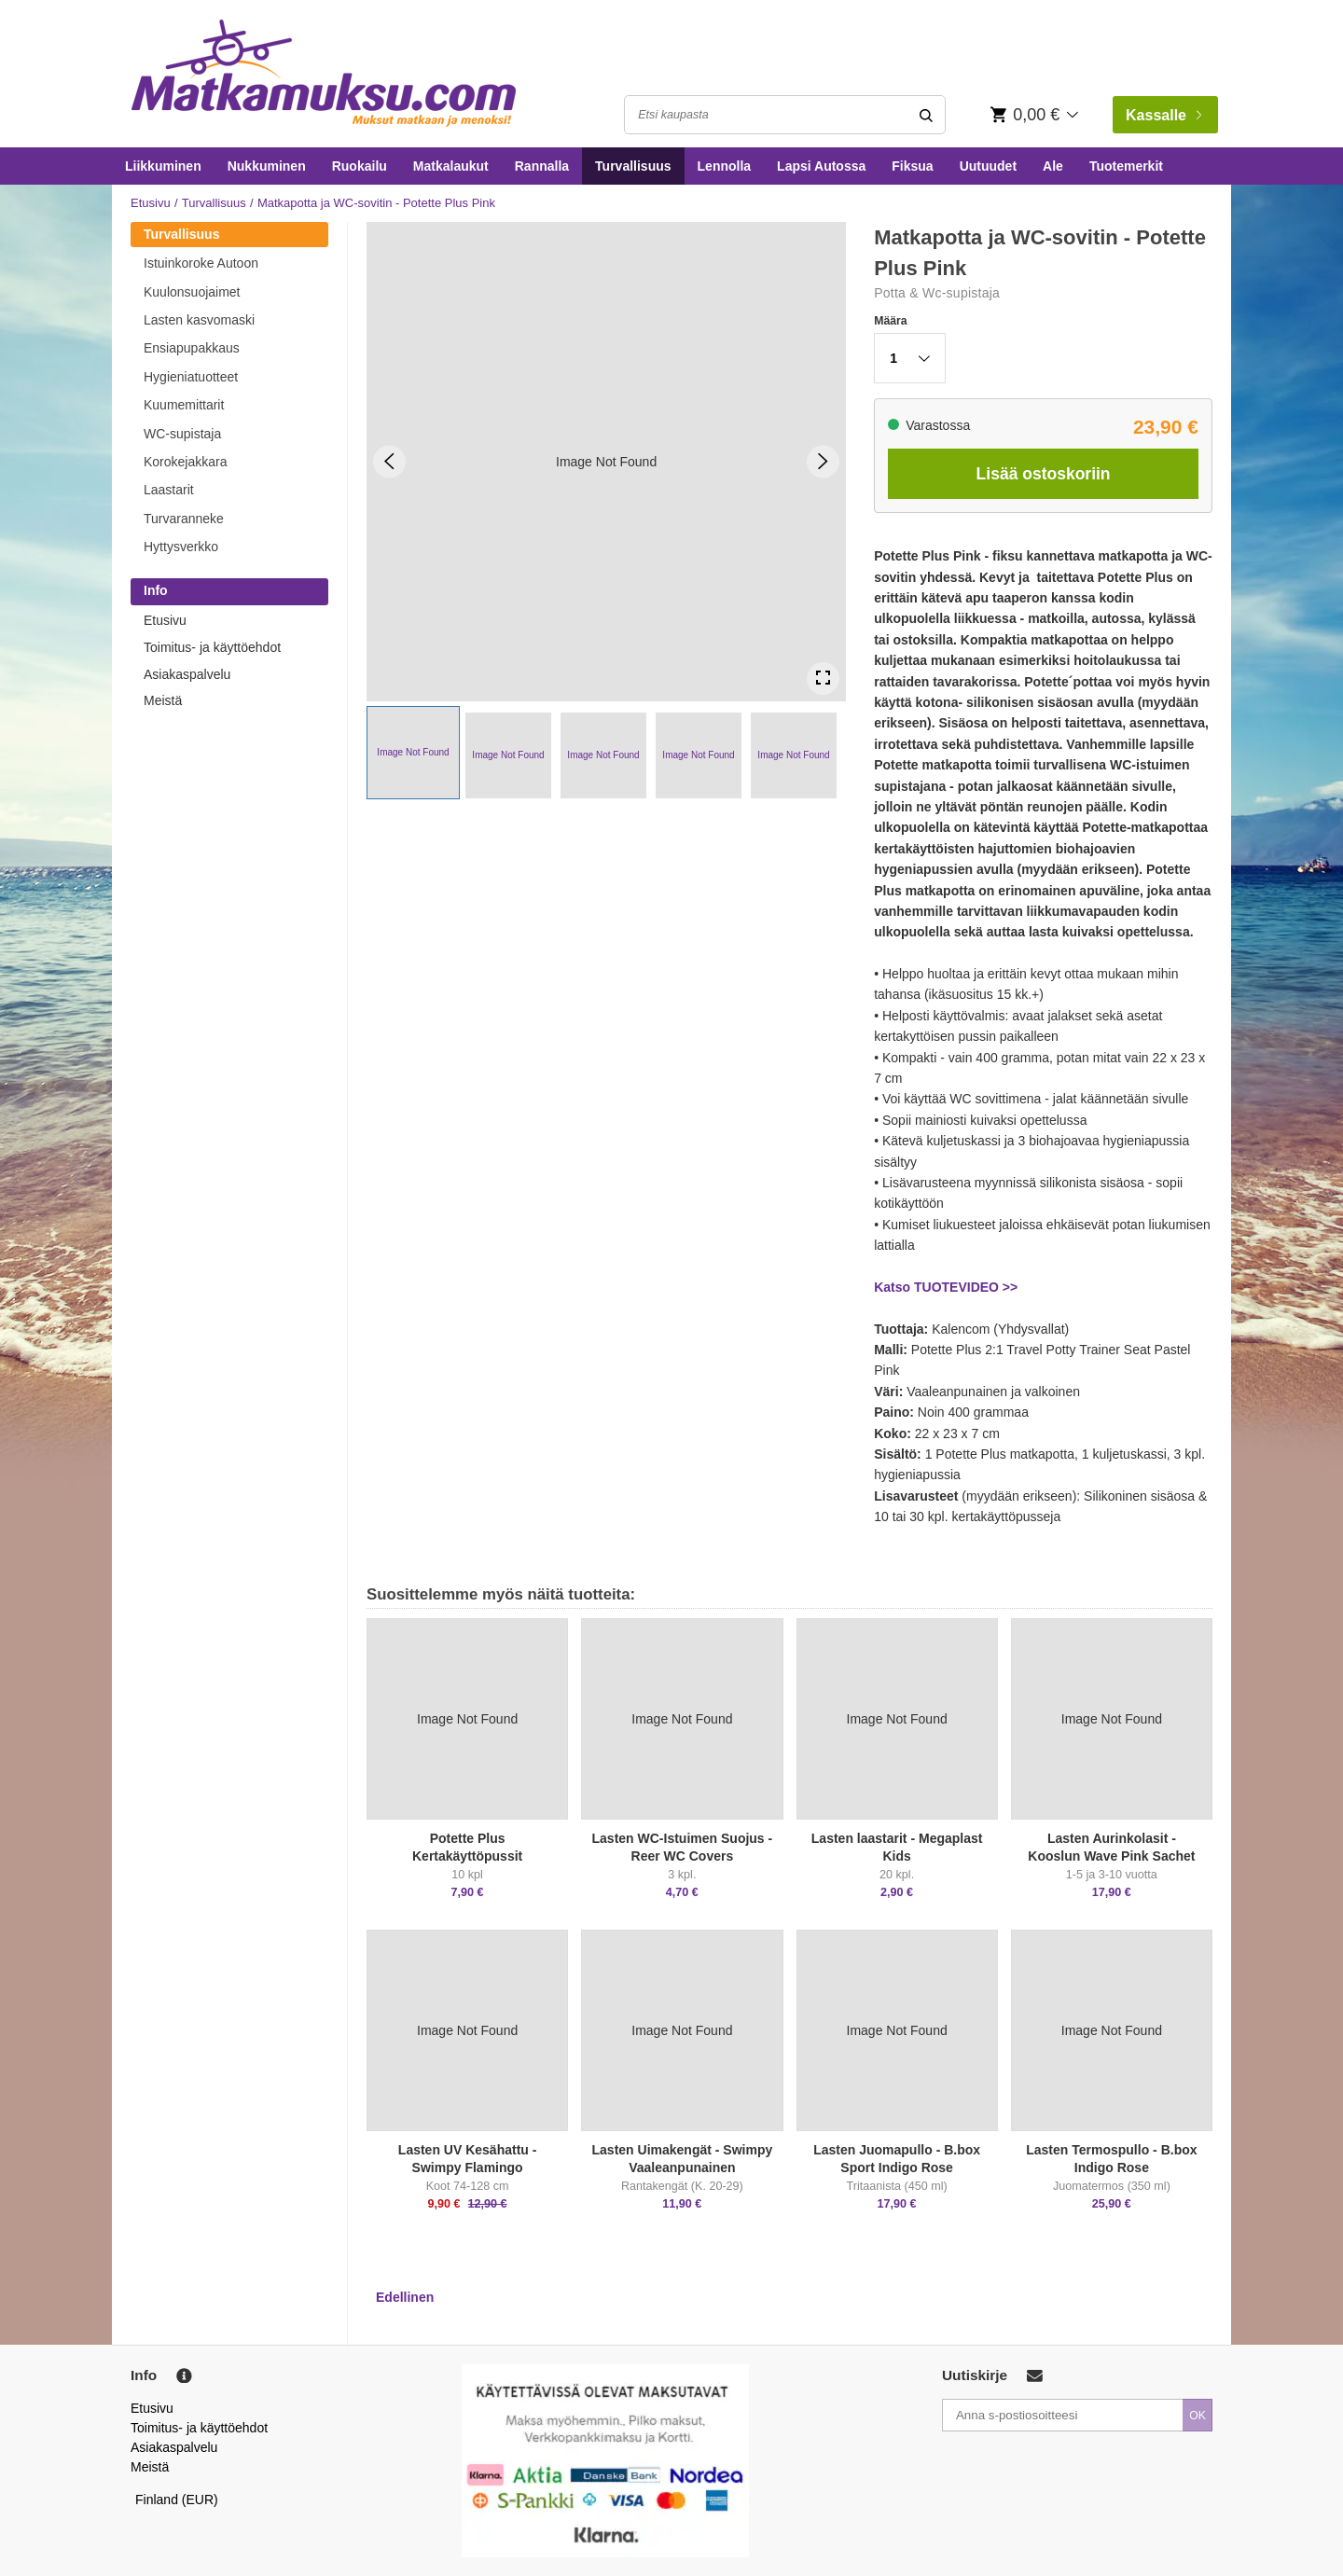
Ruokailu (359, 166)
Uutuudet (988, 166)
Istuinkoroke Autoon (201, 263)
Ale (1053, 166)
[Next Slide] (823, 461)
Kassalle (1163, 115)
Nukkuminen (267, 166)
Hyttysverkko (181, 546)
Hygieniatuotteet (191, 376)
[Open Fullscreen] (823, 678)
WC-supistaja (182, 433)
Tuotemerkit (1126, 166)
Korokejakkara (186, 461)
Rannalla (542, 166)
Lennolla (725, 166)
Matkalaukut (451, 166)
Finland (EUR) (176, 2499)
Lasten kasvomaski (199, 319)
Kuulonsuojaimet (192, 291)
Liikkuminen (163, 166)
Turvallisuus (633, 166)
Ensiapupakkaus (192, 347)
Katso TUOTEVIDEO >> (946, 1287)
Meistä (163, 700)
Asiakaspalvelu (187, 674)
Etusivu (151, 203)
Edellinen (405, 2297)
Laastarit (169, 489)
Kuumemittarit (184, 404)
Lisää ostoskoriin (1043, 473)
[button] (413, 752)
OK (1197, 2415)
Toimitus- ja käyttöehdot (212, 647)
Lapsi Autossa (821, 166)
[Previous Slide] (389, 461)
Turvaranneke (184, 518)
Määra (890, 320)
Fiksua (912, 166)
